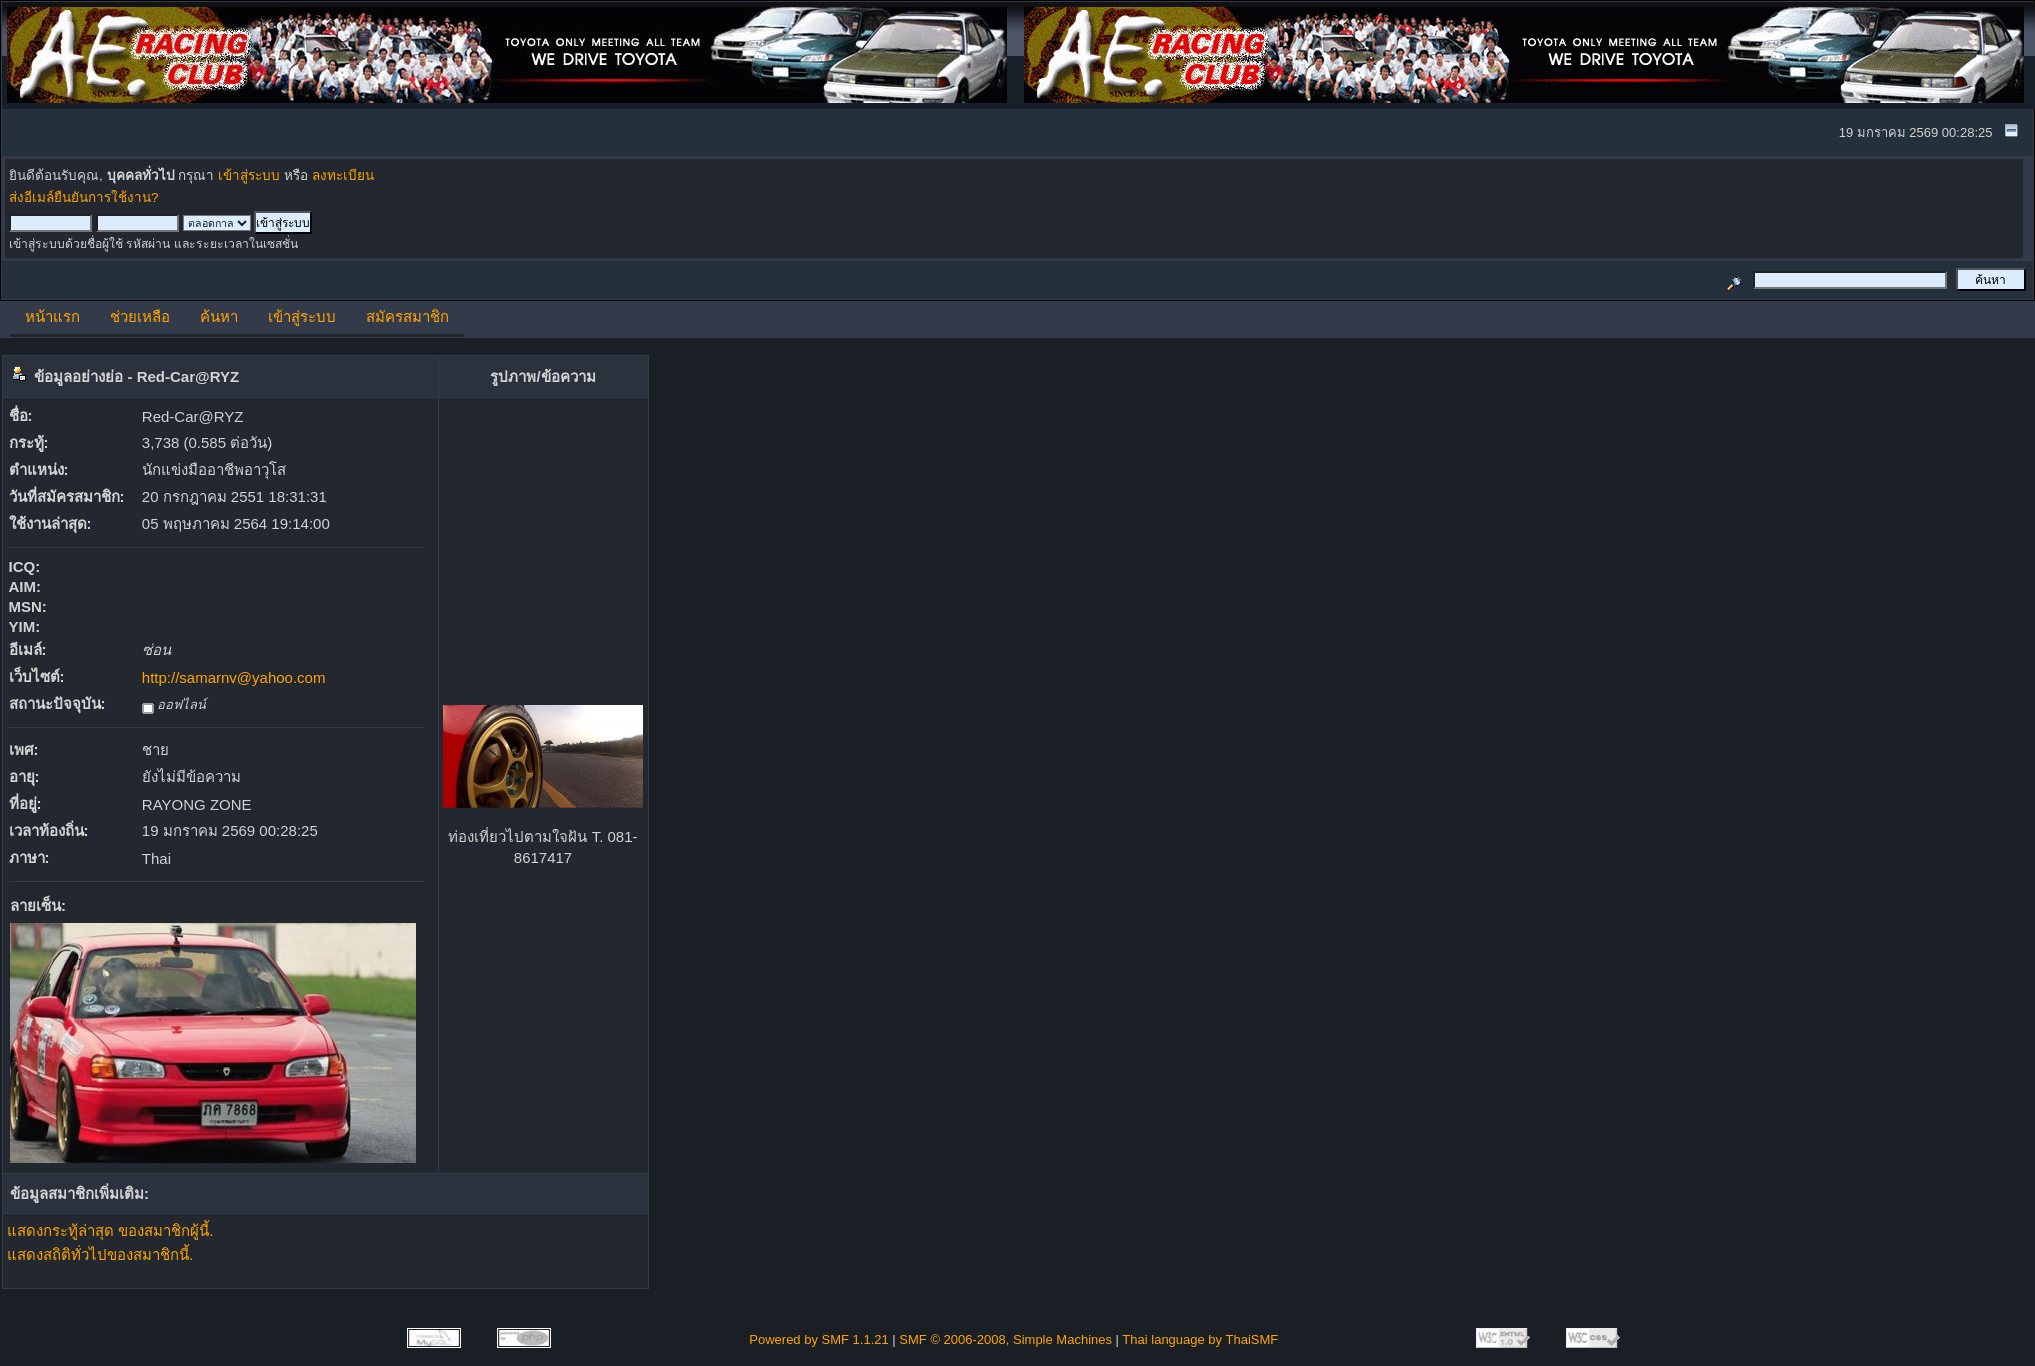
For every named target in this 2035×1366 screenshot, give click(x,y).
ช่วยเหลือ (140, 316)
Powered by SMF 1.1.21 (818, 1339)
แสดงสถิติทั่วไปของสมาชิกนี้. (100, 1254)
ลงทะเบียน (343, 175)
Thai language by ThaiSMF (1200, 1339)
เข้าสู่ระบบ (249, 175)
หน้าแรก (52, 316)
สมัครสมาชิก (407, 316)
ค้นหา (219, 316)
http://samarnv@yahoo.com (234, 677)
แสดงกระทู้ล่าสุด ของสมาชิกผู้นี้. (110, 1230)
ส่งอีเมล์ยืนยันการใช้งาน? (84, 197)
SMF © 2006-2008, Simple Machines (1005, 1339)
